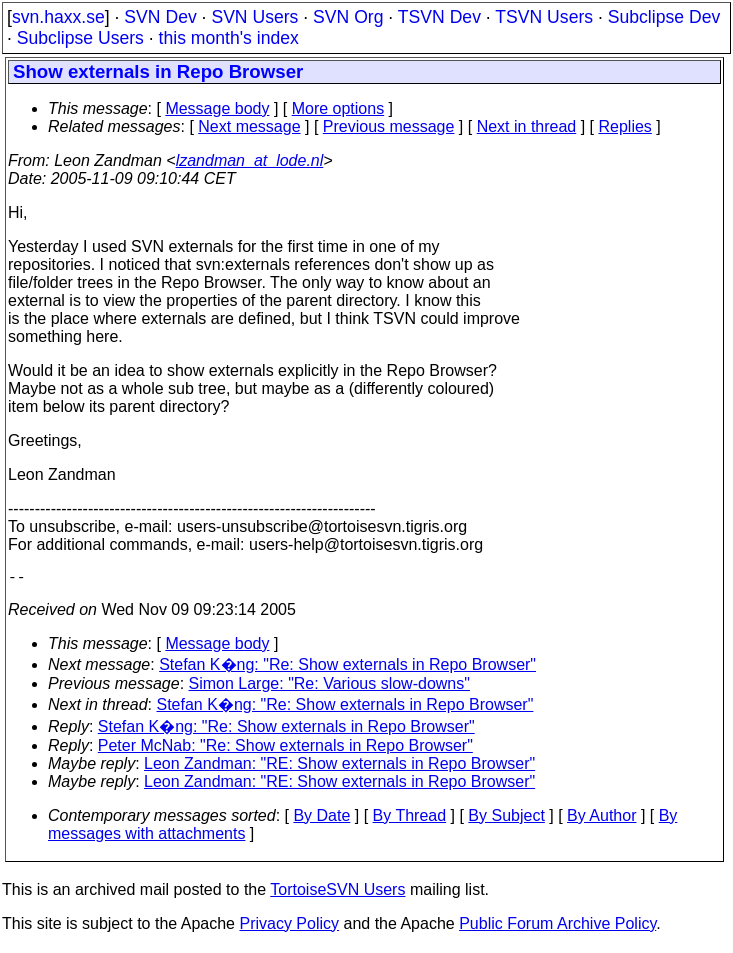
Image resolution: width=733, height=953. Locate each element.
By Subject (506, 819)
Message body (217, 108)
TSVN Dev (439, 17)
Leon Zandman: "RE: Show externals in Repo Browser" (339, 767)
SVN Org (348, 17)
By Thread (410, 819)
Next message (249, 126)
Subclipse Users (80, 38)
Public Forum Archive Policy (557, 927)
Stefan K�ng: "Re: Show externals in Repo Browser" (347, 668)
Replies (625, 126)
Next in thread (527, 126)
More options (338, 108)
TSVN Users (544, 17)
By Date (321, 819)
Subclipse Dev (664, 17)
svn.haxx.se (58, 17)
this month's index (229, 38)
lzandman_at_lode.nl (250, 160)
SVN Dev (160, 17)
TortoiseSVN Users (337, 893)
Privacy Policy (289, 927)
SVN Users (254, 17)
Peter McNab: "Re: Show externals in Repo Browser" (285, 749)
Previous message (389, 126)
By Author (601, 819)
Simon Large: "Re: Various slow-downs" (329, 687)
